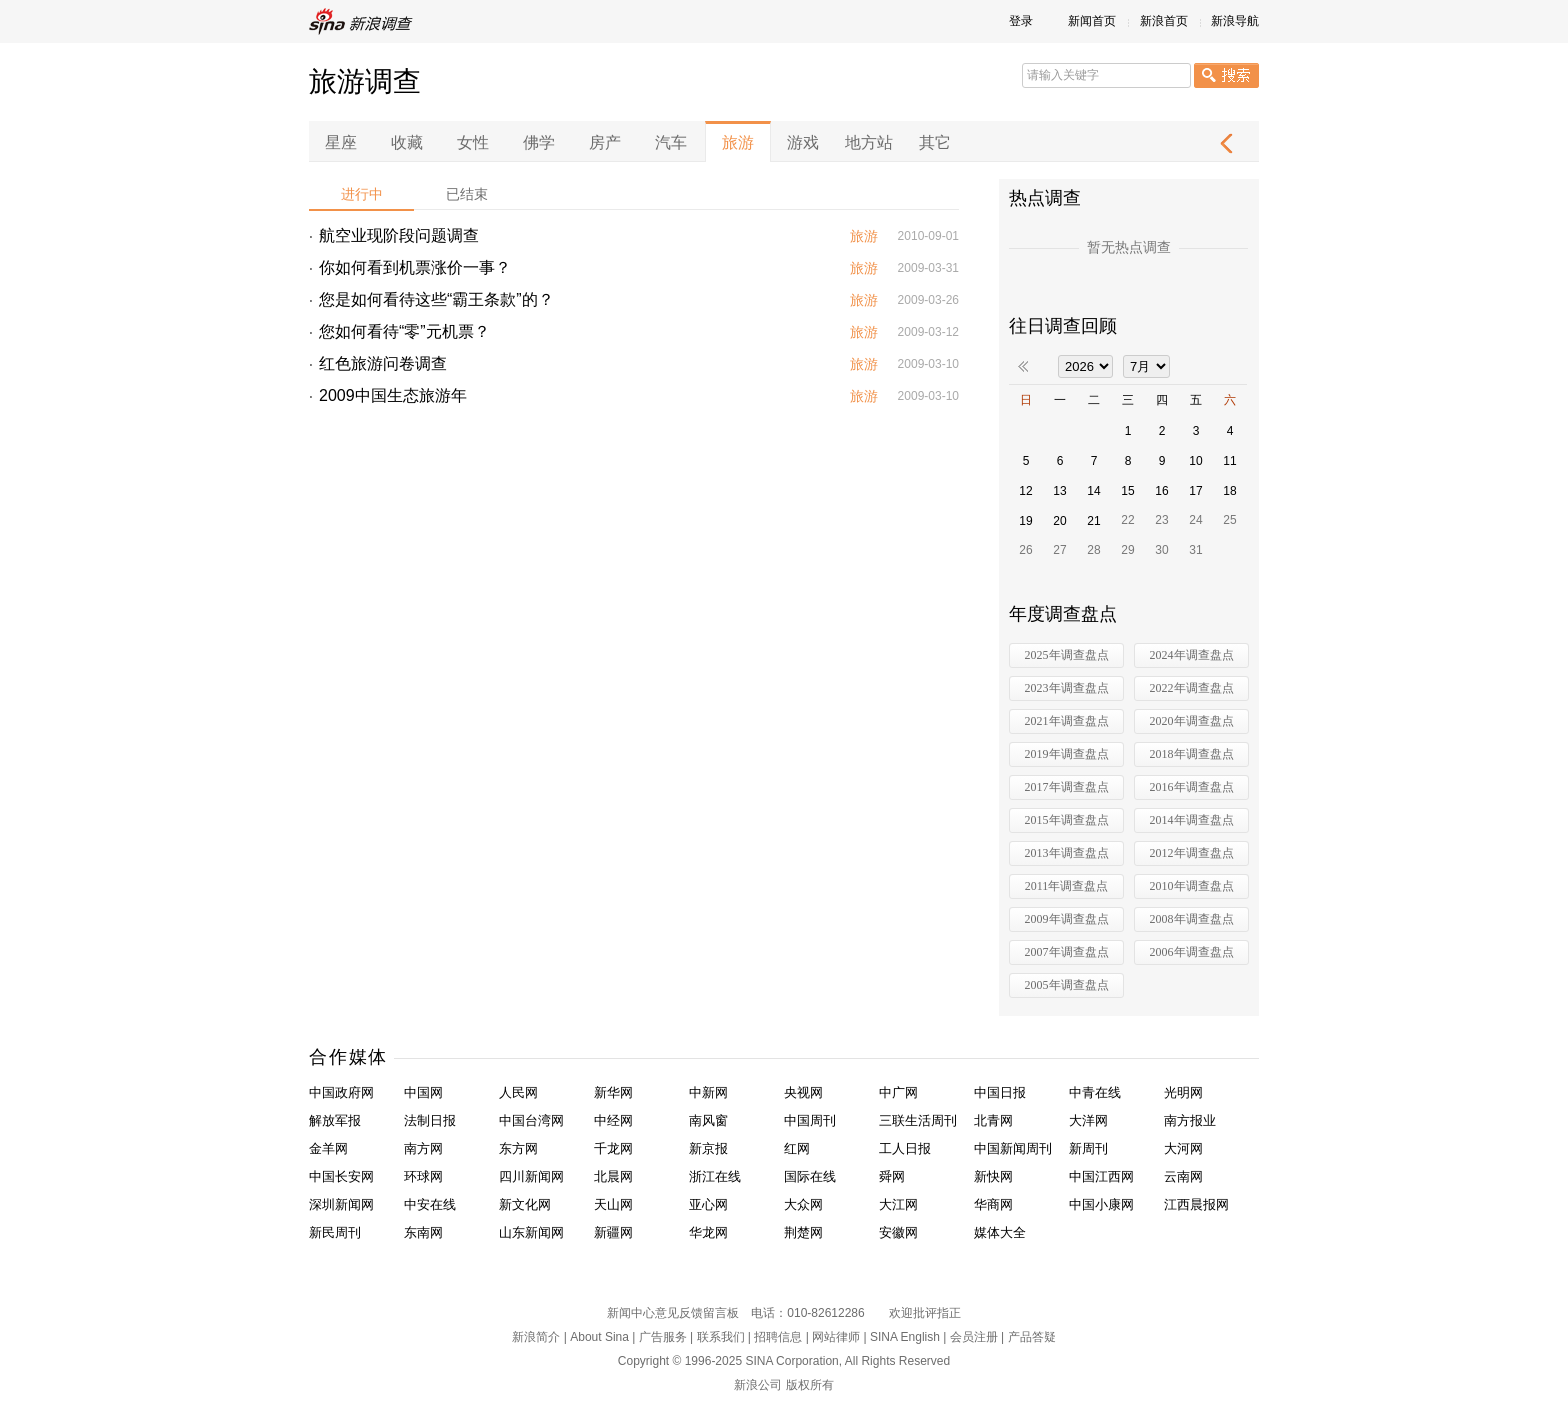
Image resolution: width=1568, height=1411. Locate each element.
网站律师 (836, 1337)
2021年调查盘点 (1067, 721)
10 (1195, 461)
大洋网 (1088, 1120)
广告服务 (663, 1337)
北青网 (993, 1120)
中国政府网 (341, 1092)
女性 (473, 142)
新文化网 (525, 1204)
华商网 (993, 1204)
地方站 (869, 142)
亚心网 (708, 1204)
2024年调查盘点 (1192, 655)
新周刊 (1088, 1148)
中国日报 (1000, 1092)
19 (1025, 521)
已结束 (467, 194)
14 (1093, 491)
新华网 (613, 1092)
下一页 (1226, 143)
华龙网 (708, 1232)
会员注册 (974, 1337)
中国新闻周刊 (1013, 1148)
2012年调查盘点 (1192, 853)
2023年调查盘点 (1067, 688)
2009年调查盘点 (1067, 919)
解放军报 (335, 1120)
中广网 (898, 1092)
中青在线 (1095, 1092)
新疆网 (613, 1232)
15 (1127, 491)
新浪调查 (364, 21)
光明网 (1183, 1092)
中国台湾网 (531, 1120)
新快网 (993, 1176)
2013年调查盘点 (1067, 853)
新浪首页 (1164, 21)
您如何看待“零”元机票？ (404, 331)
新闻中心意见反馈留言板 (673, 1313)
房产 (605, 142)
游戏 (803, 142)
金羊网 (328, 1148)
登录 (1021, 21)
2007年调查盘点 (1067, 952)
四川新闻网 (531, 1176)
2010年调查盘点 (1192, 886)
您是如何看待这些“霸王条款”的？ (436, 299)
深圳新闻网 (341, 1204)
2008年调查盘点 (1192, 919)
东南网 (423, 1232)
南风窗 (708, 1120)
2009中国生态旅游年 (393, 395)
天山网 (613, 1204)
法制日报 (430, 1120)
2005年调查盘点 (1067, 985)
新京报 (708, 1148)
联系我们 (721, 1337)
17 (1195, 491)
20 (1059, 521)
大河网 (1183, 1148)
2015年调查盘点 (1067, 820)
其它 (935, 142)
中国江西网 (1101, 1176)
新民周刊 (335, 1232)
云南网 (1183, 1176)
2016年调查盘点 (1192, 787)
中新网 (708, 1092)
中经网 (613, 1120)
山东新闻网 (531, 1232)
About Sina (599, 1337)
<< (1023, 366)
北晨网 (613, 1176)
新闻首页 (1092, 21)
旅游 (738, 142)
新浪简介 (536, 1337)
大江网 (898, 1204)
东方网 (518, 1148)
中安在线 (430, 1204)
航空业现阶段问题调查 (399, 235)
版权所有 (810, 1385)
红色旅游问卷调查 (383, 363)
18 (1229, 491)
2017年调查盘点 (1067, 787)
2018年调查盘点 (1192, 754)
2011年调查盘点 (1067, 886)
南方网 (423, 1148)
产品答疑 (1032, 1337)
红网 (797, 1148)
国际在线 (810, 1176)
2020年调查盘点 (1192, 721)
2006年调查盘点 (1192, 952)
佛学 (539, 142)
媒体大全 (1000, 1232)
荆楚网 (803, 1232)
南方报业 (1190, 1120)
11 (1229, 461)
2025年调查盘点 (1067, 655)
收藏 (407, 142)
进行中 (362, 194)
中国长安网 (341, 1176)
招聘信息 (778, 1337)
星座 (341, 142)
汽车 (671, 142)
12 (1025, 491)
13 (1059, 491)
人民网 (518, 1092)
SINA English (905, 1337)
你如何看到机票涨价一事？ (415, 267)
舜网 (892, 1176)
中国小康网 (1101, 1204)
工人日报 (905, 1148)
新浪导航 (1235, 21)
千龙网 (613, 1148)
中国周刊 (810, 1120)
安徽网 (898, 1232)
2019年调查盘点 (1067, 754)
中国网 (423, 1092)
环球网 (423, 1176)
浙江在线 (715, 1176)
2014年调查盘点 (1192, 820)
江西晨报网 (1196, 1204)
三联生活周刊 (918, 1120)
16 (1161, 491)
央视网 (803, 1092)
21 (1093, 521)
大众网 (803, 1204)
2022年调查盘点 (1192, 688)
